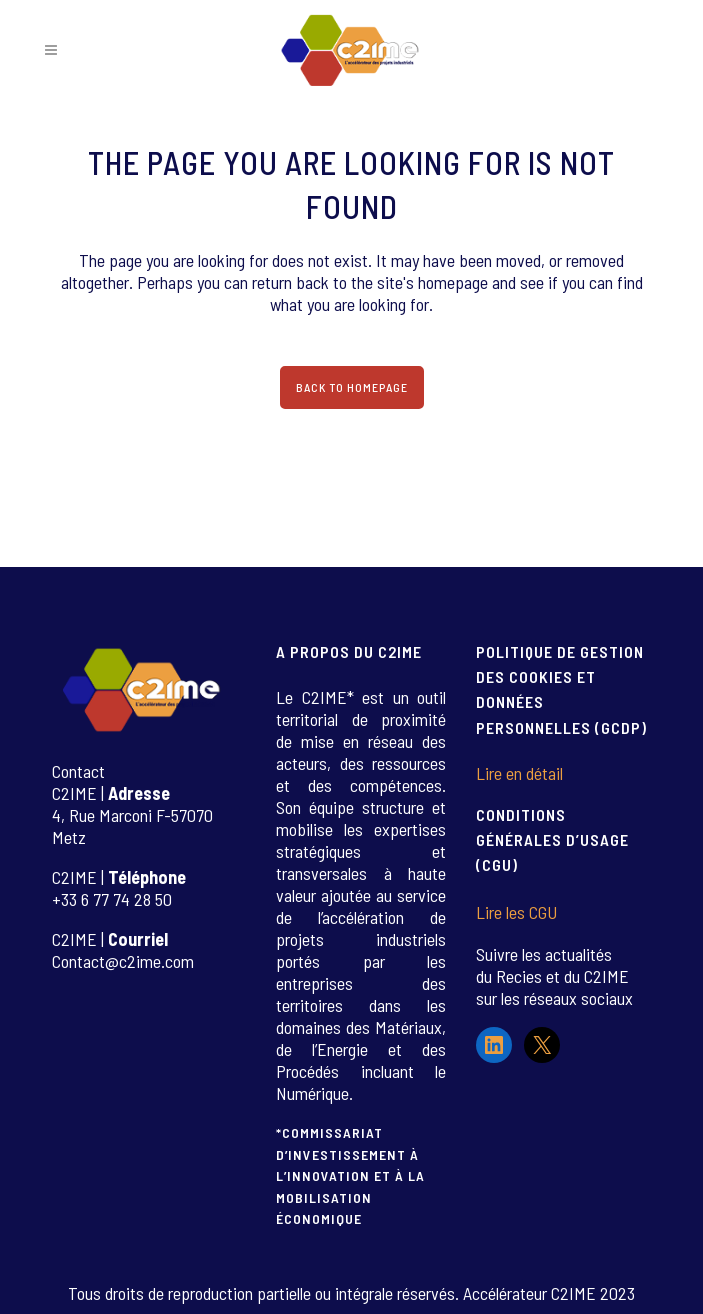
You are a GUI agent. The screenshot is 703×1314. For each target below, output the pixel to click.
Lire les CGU (516, 912)
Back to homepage (352, 387)
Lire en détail (519, 773)
